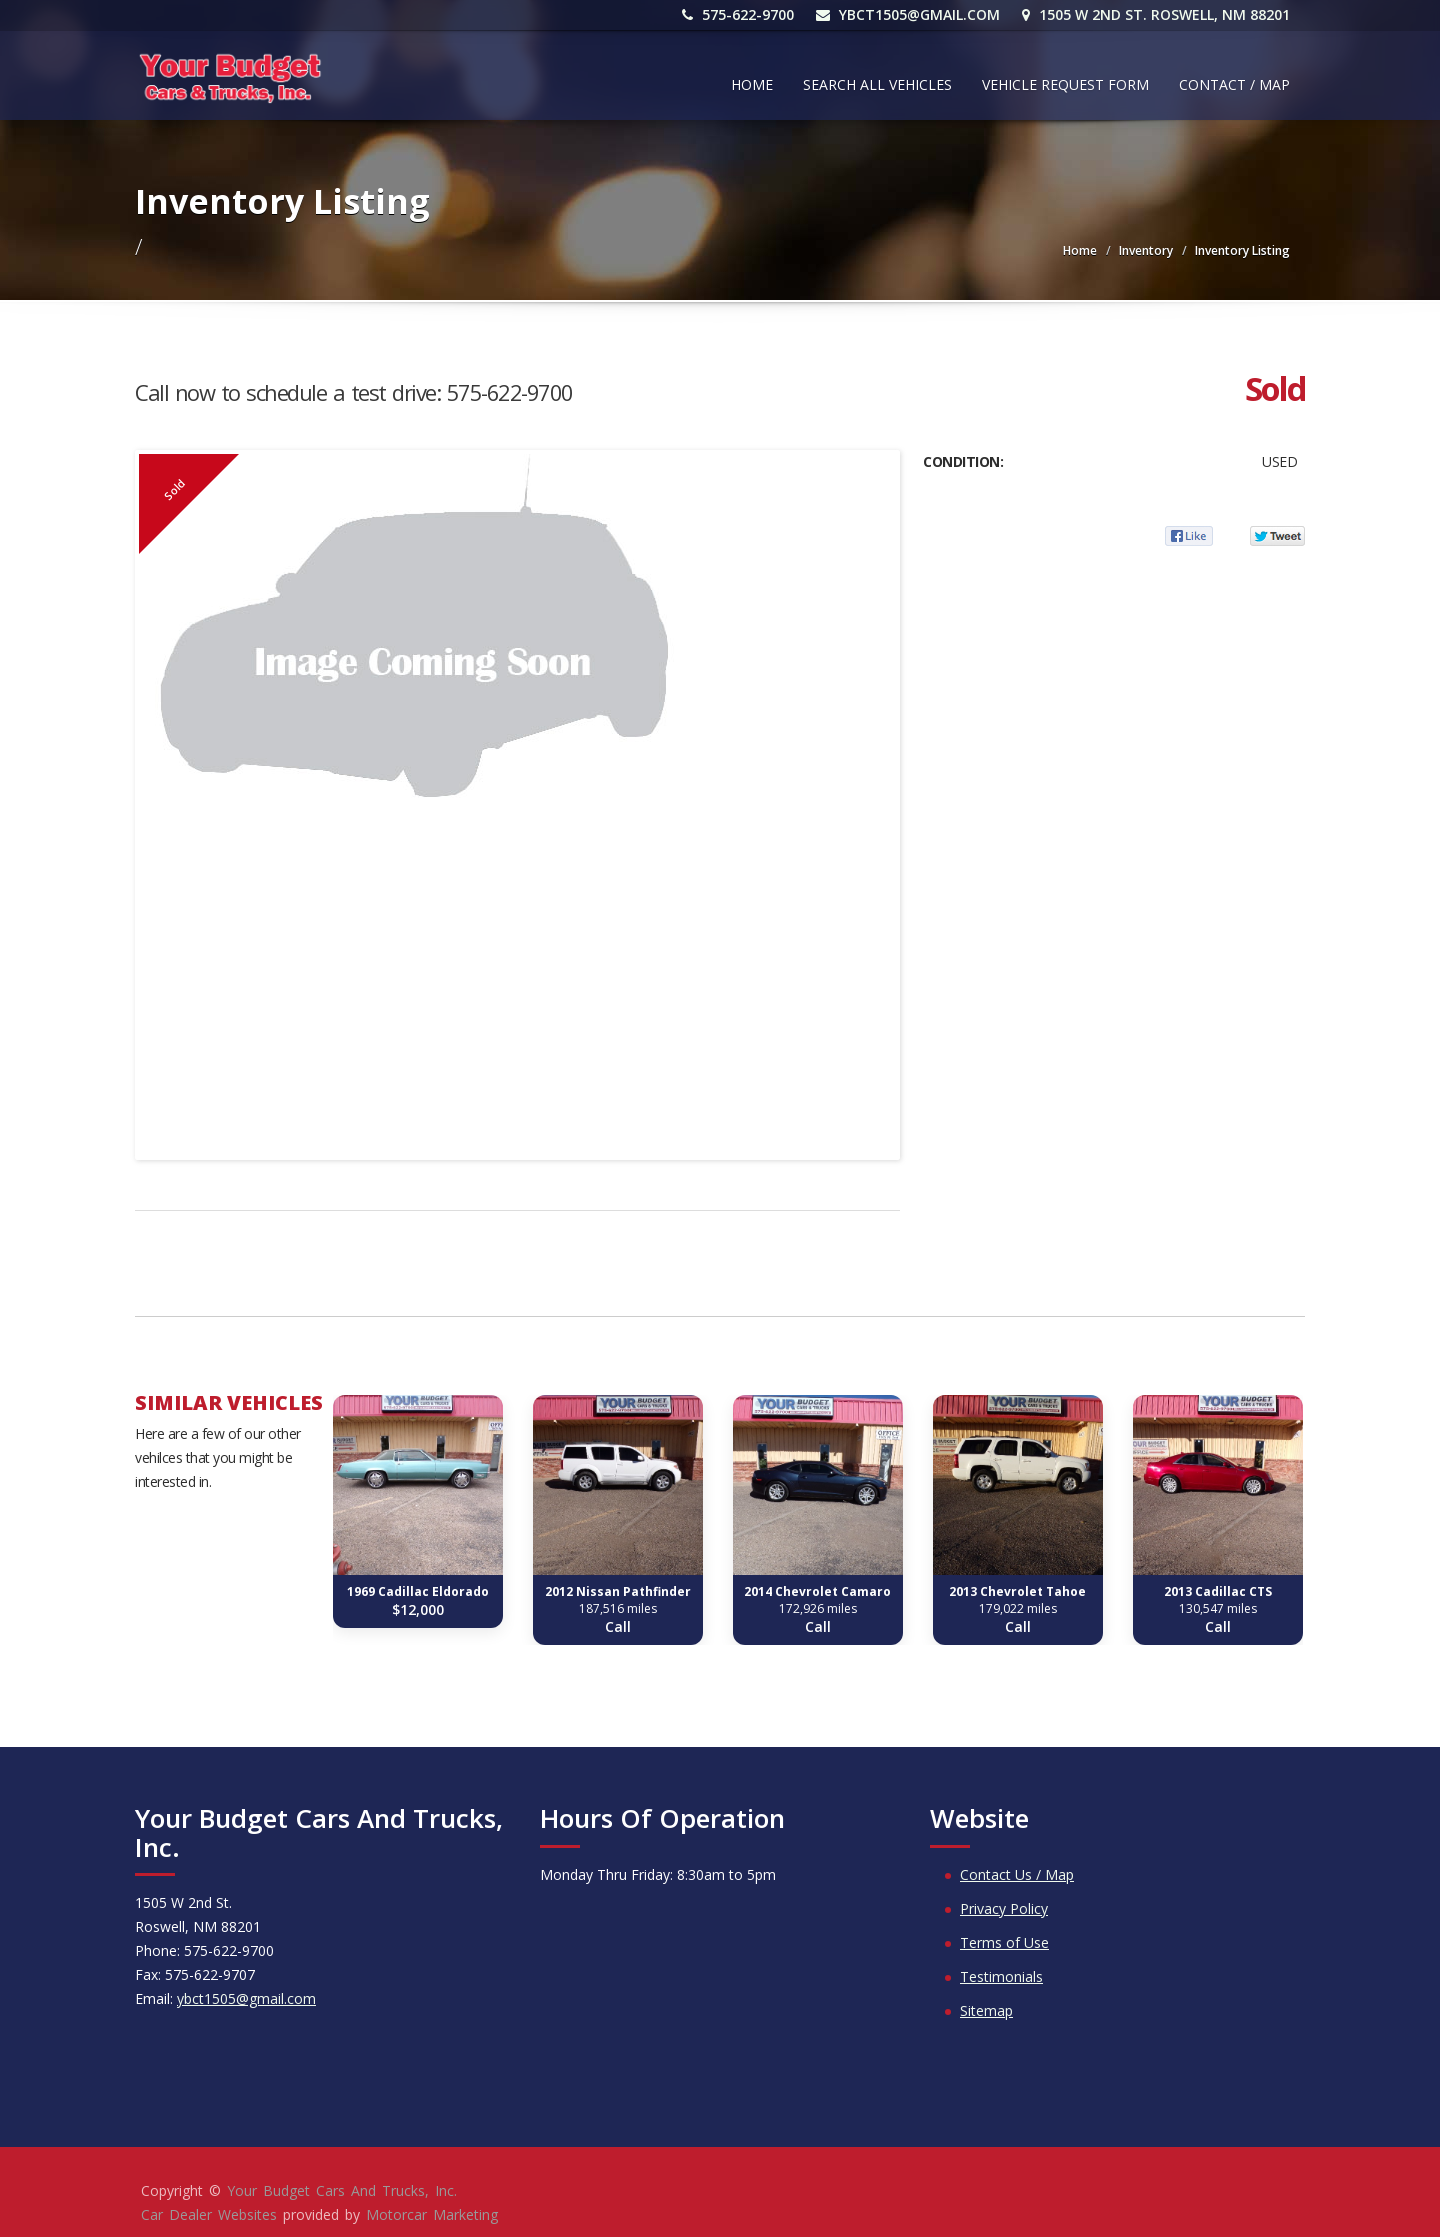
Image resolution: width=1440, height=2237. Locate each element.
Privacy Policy (1004, 1908)
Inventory (1146, 250)
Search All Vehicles (877, 84)
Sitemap (986, 2010)
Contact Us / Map (1017, 1874)
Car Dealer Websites (209, 2214)
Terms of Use (1004, 1942)
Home (752, 84)
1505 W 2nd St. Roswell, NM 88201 (1156, 14)
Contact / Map (1234, 84)
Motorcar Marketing (432, 2214)
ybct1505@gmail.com (908, 14)
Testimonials (1001, 1976)
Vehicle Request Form (1065, 84)
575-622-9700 (738, 14)
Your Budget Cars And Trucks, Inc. (342, 2190)
